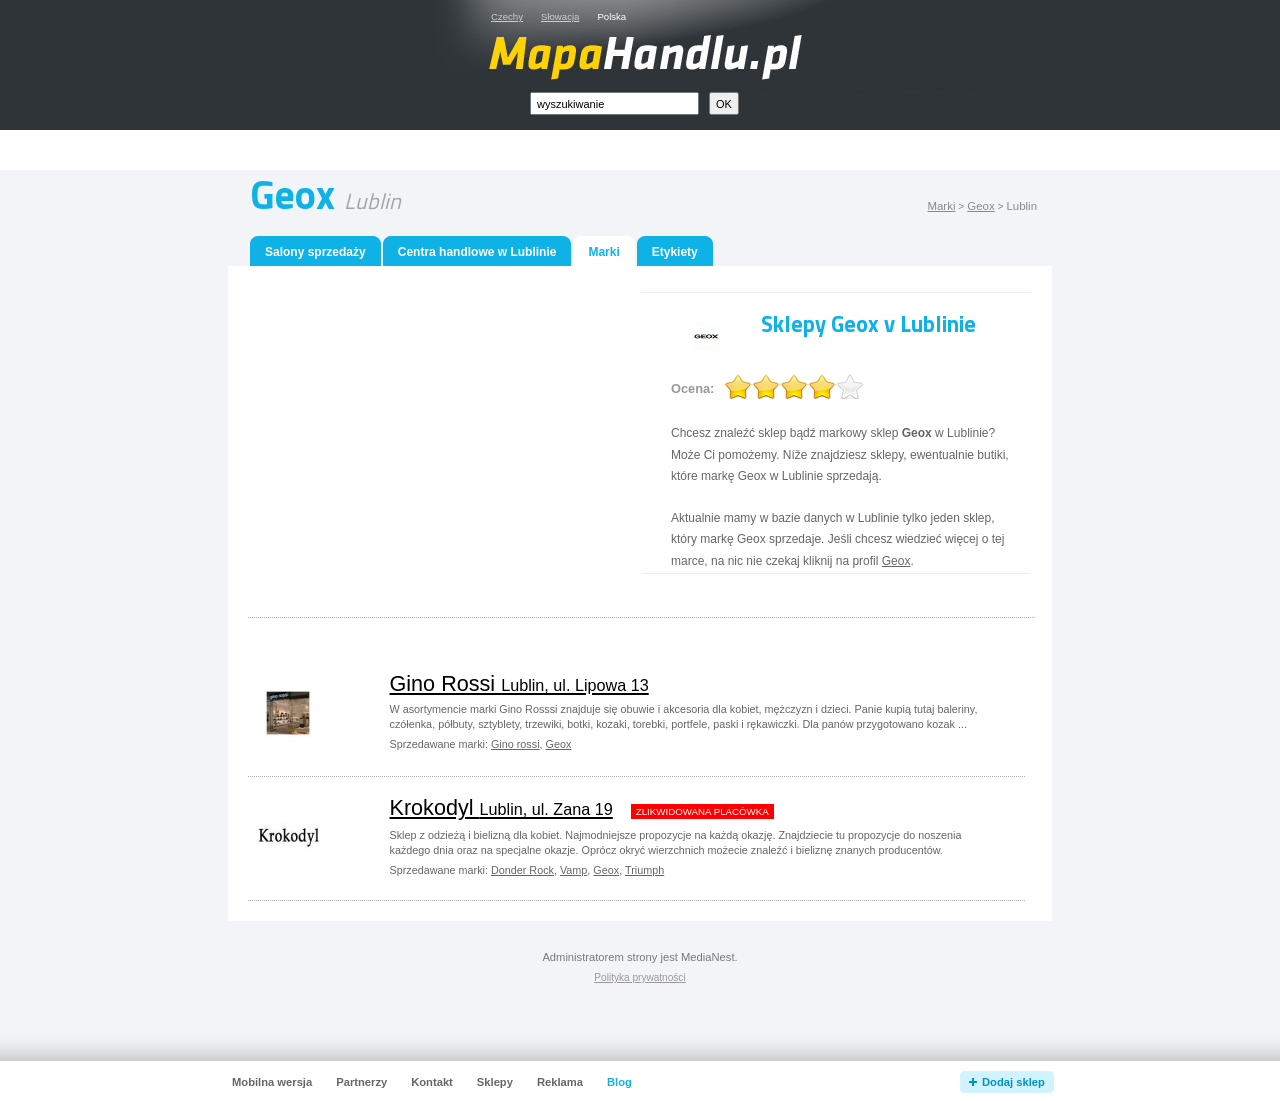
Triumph (644, 870)
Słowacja (560, 16)
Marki (941, 206)
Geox (980, 206)
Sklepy (495, 1082)
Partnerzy (361, 1082)
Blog (619, 1082)
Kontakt (432, 1082)
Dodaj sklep (1013, 1082)
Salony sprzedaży (315, 252)
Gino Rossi (519, 683)
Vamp (573, 870)
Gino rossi (515, 744)
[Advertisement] (663, 150)
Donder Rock (522, 870)
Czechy (507, 16)
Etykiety (675, 252)
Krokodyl (501, 807)
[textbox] (614, 103)
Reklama (560, 1082)
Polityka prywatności (639, 977)
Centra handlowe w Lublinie (477, 252)
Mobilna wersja (272, 1082)
